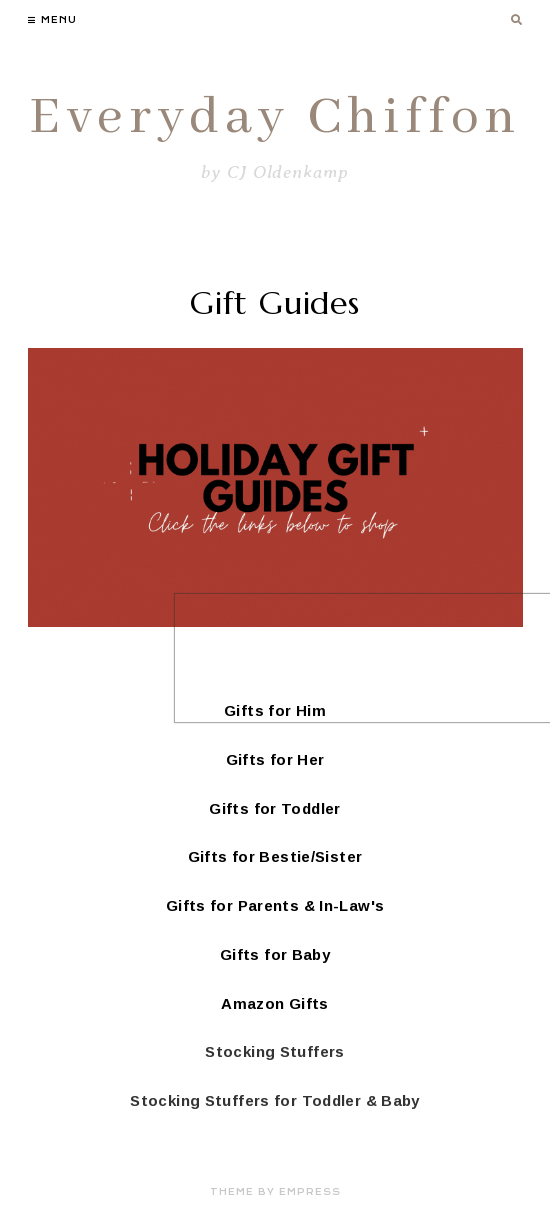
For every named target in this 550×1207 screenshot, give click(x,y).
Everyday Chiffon (275, 118)
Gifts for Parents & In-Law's (275, 905)
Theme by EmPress (275, 1192)
